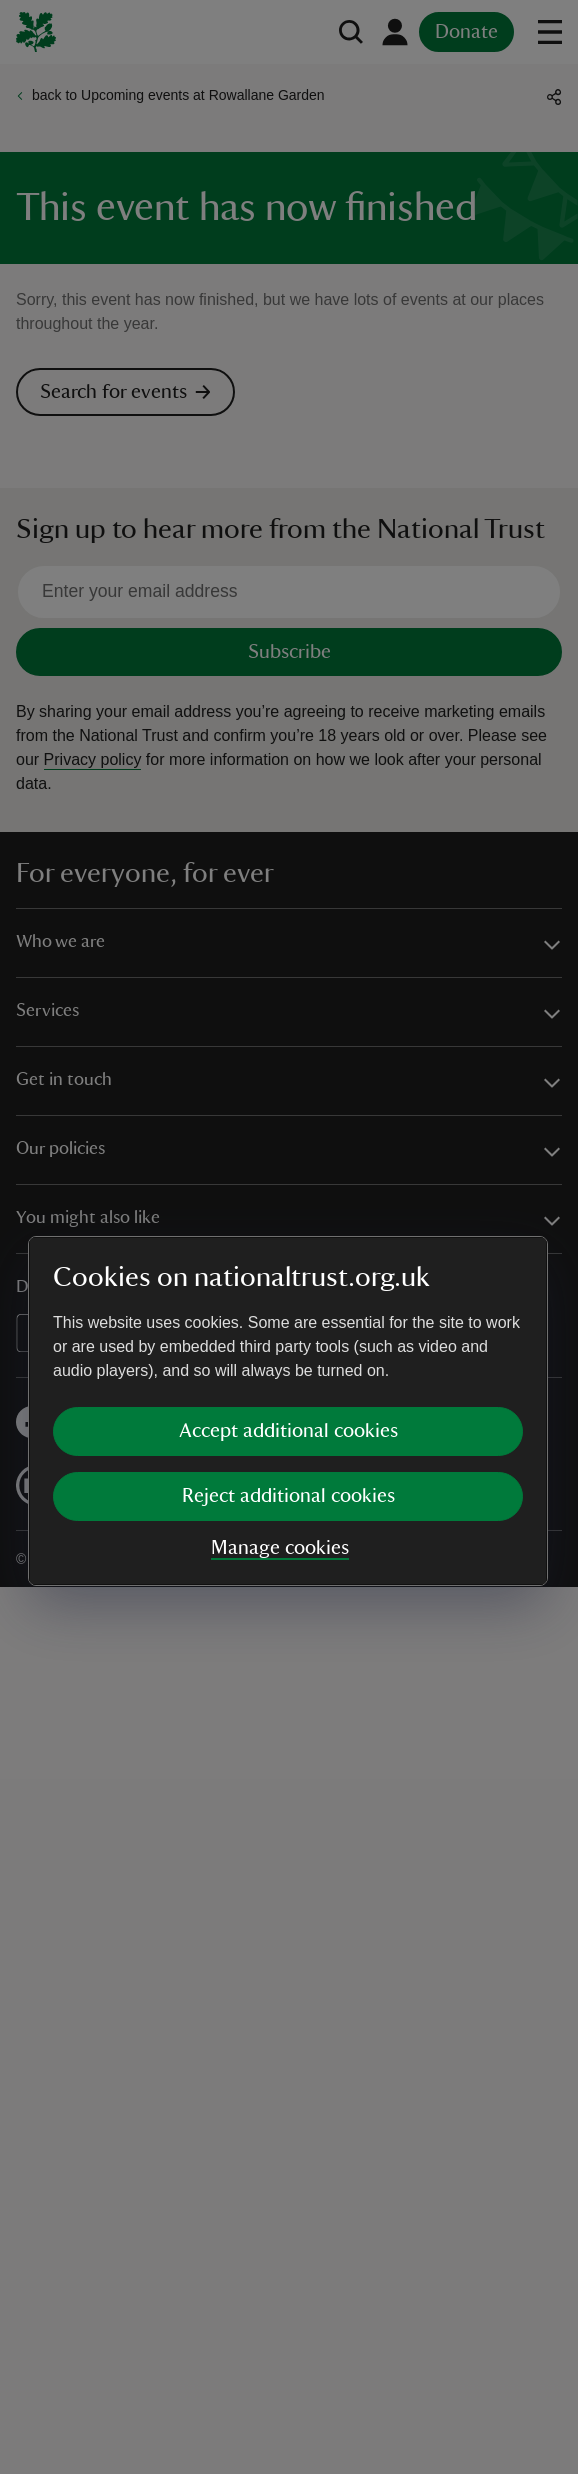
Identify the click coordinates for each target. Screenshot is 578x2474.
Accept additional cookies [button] (288, 1257)
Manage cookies (280, 1374)
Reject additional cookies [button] (288, 1322)
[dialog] (288, 1237)
